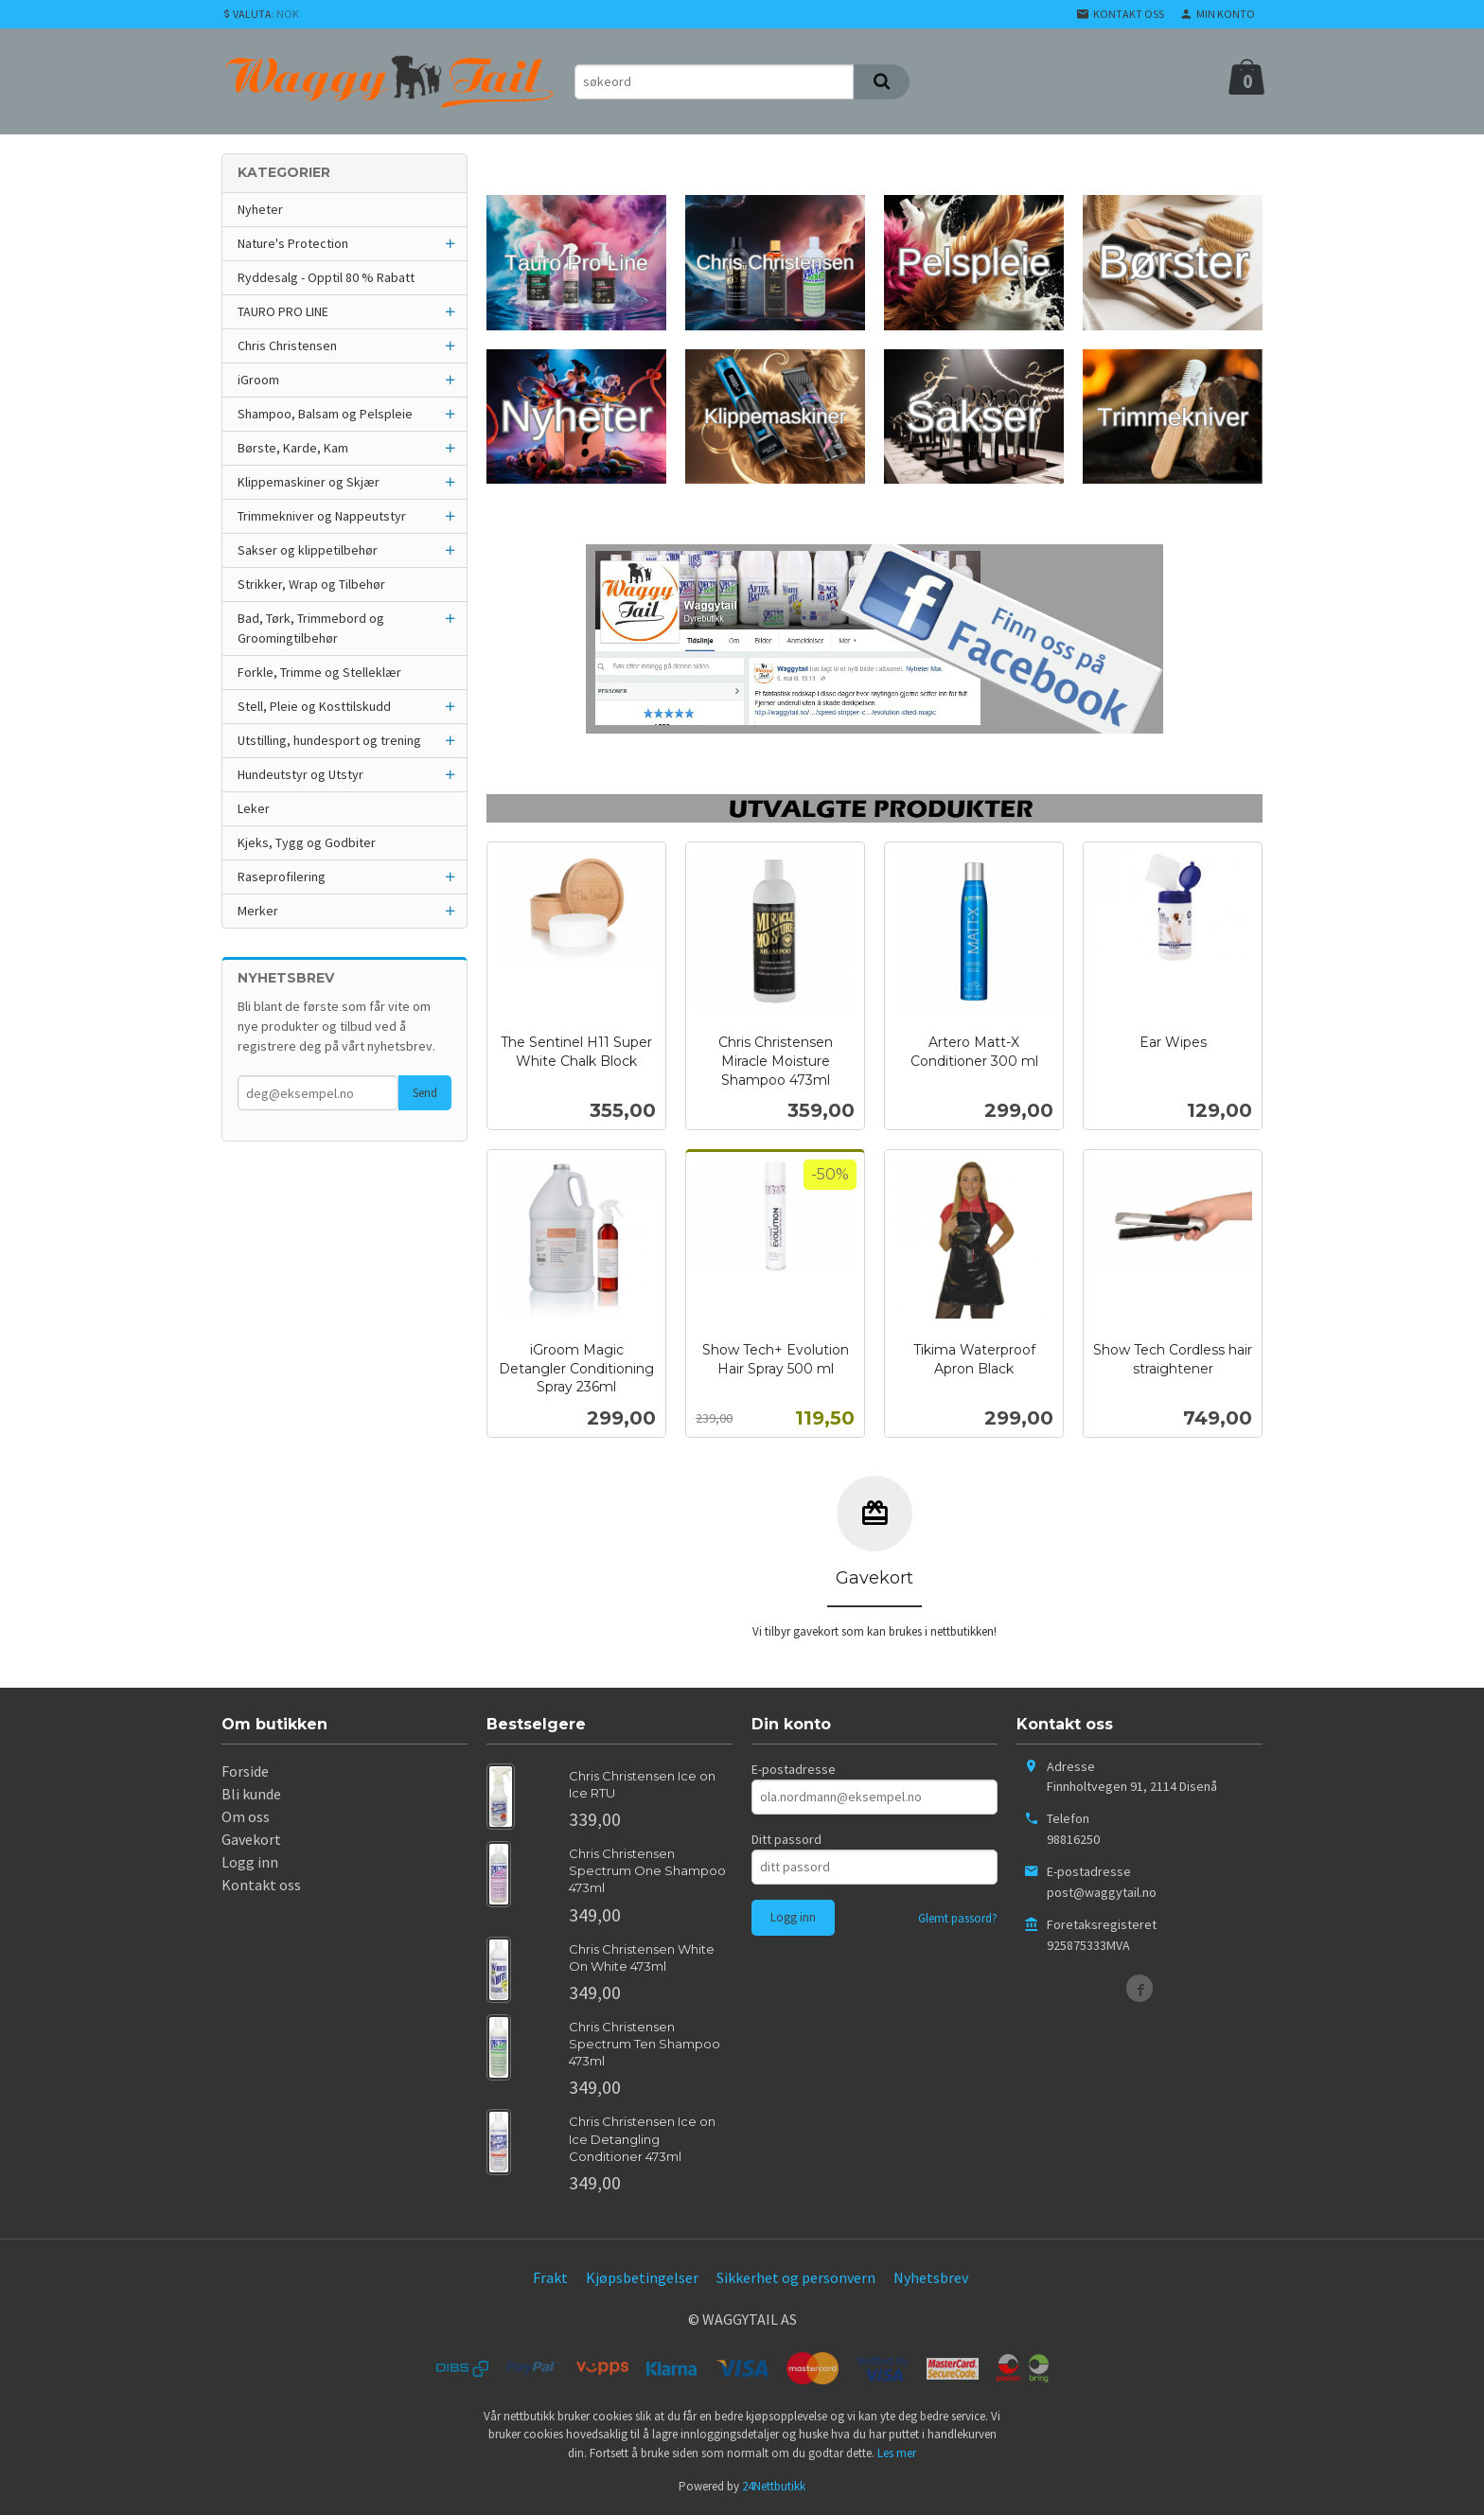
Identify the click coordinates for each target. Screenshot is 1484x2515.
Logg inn (249, 1861)
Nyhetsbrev (930, 2277)
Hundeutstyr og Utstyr (300, 774)
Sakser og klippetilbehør (308, 549)
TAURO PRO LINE (283, 311)
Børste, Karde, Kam (293, 447)
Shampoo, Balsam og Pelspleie (325, 413)
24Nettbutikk (773, 2486)
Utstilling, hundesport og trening (329, 740)
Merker (258, 910)
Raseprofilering (282, 876)
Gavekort (251, 1839)
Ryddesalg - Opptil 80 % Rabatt (326, 277)
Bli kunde (251, 1793)
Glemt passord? (958, 1918)
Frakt (550, 2277)
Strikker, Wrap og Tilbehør (311, 584)
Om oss (245, 1816)
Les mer (896, 2453)
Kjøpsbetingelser (642, 2277)
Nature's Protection (293, 243)
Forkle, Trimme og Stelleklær (319, 672)
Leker (254, 808)
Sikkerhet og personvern (795, 2277)
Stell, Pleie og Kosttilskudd (314, 706)
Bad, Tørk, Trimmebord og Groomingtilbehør (311, 628)
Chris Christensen (287, 345)
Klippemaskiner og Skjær (309, 481)
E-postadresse (793, 1769)
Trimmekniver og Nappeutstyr (322, 515)
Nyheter (260, 209)
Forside (245, 1771)
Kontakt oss (261, 1884)
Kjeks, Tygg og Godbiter (307, 842)
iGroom (258, 379)
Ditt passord (786, 1839)
